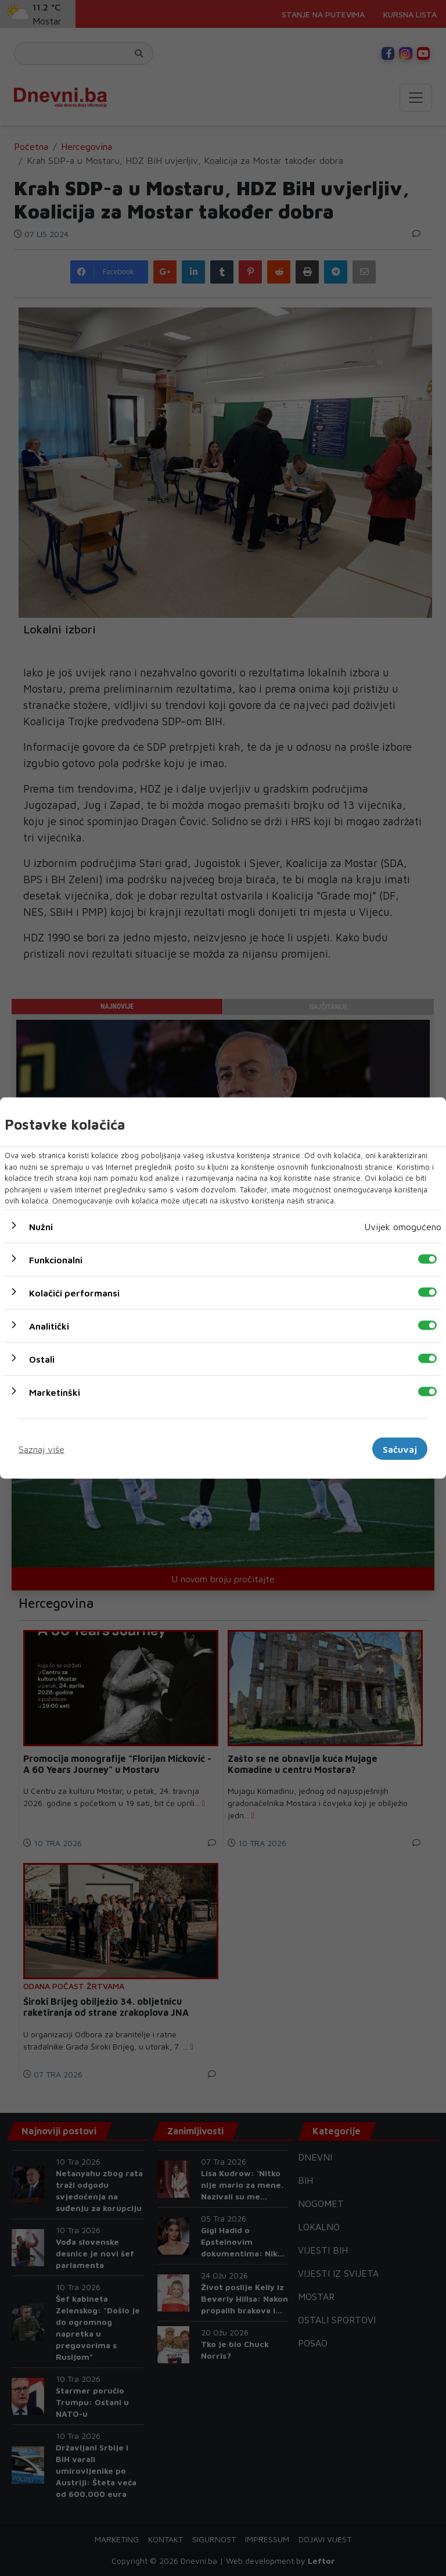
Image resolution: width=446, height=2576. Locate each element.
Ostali (42, 1358)
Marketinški (54, 1391)
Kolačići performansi (74, 1292)
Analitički (49, 1325)
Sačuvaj (400, 1448)
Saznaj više (41, 1448)
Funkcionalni (55, 1259)
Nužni (41, 1226)
